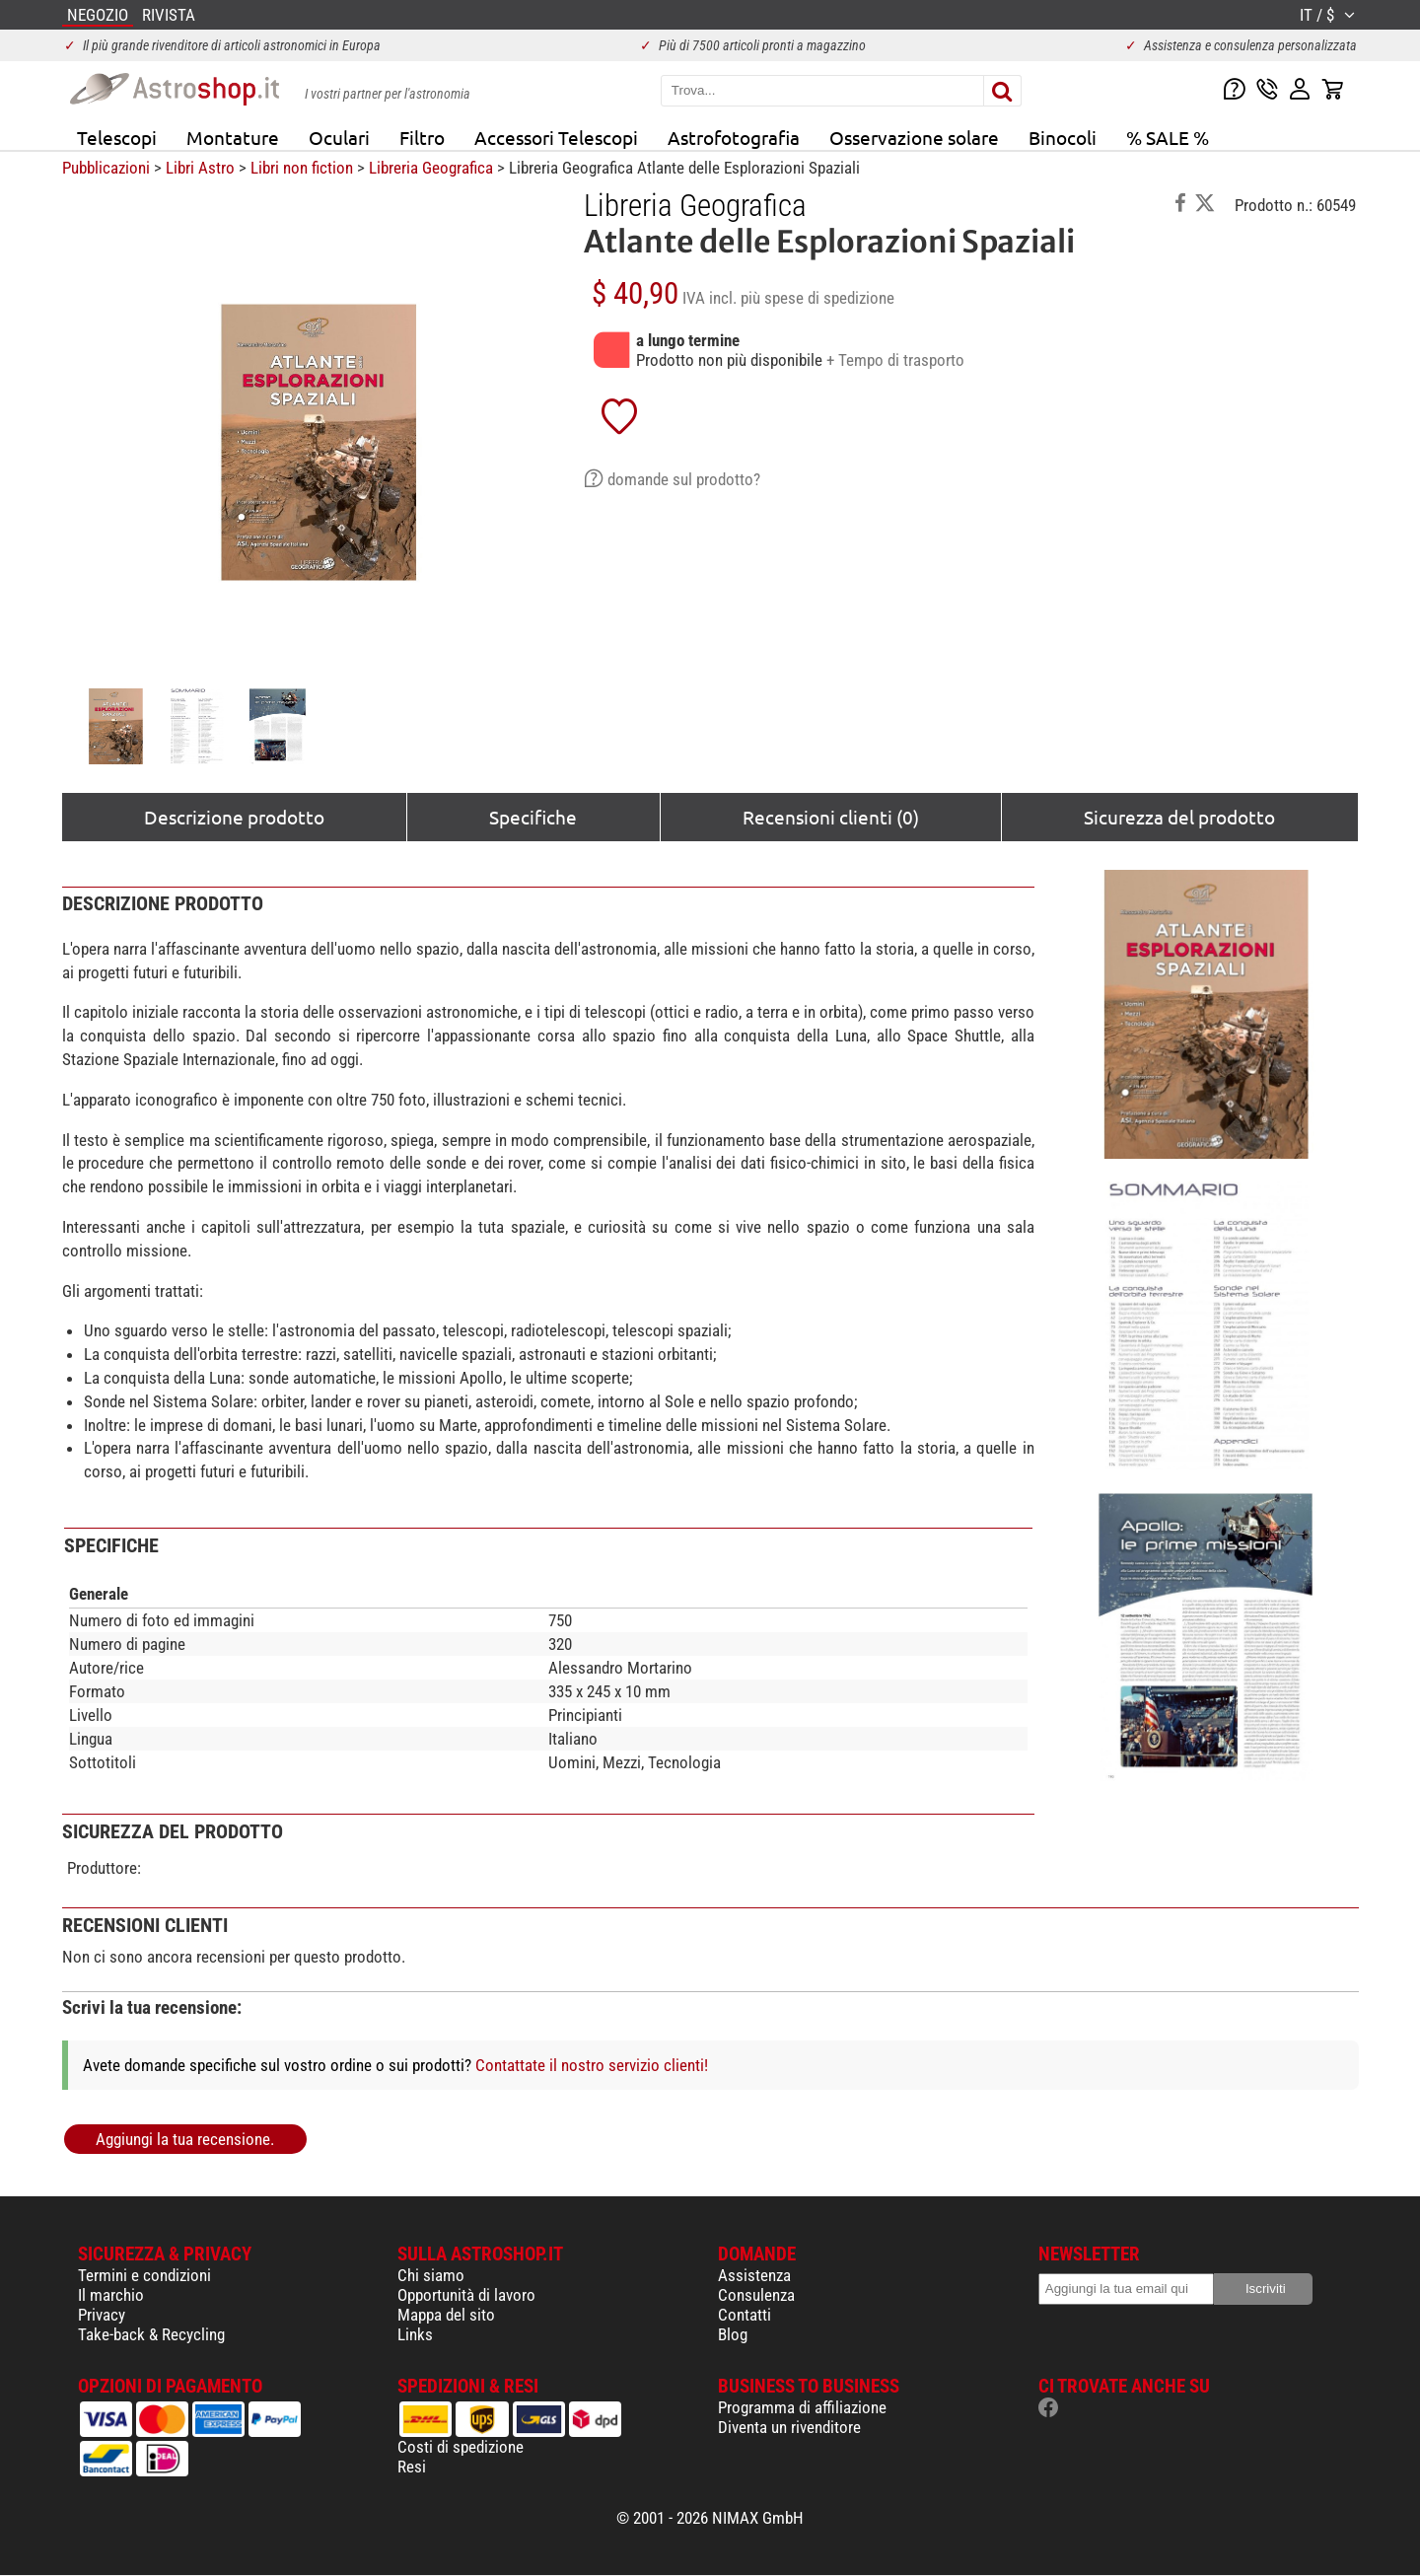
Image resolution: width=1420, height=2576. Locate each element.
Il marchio (111, 2295)
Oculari (339, 137)
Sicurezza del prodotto (1179, 816)
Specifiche (533, 816)
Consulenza (756, 2295)
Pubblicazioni (106, 168)
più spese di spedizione (817, 298)
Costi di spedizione (460, 2447)
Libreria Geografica (431, 168)
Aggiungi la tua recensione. (185, 2139)
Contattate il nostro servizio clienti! (591, 2065)
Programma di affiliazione (802, 2407)
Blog (732, 2334)
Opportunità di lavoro (466, 2295)
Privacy (101, 2315)
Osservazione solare (914, 137)
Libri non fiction (301, 168)
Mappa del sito (446, 2315)
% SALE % (1167, 137)
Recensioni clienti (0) (831, 816)
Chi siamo (430, 2275)
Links (415, 2334)
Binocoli (1063, 137)
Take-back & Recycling (151, 2334)
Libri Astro (200, 168)
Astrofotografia (734, 137)
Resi (411, 2466)
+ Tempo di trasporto (895, 360)
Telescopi (117, 137)
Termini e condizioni (144, 2275)
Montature (232, 137)
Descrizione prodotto (234, 816)
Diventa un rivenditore (789, 2427)
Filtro (422, 137)
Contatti (744, 2315)
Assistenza (754, 2275)
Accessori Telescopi (556, 137)
